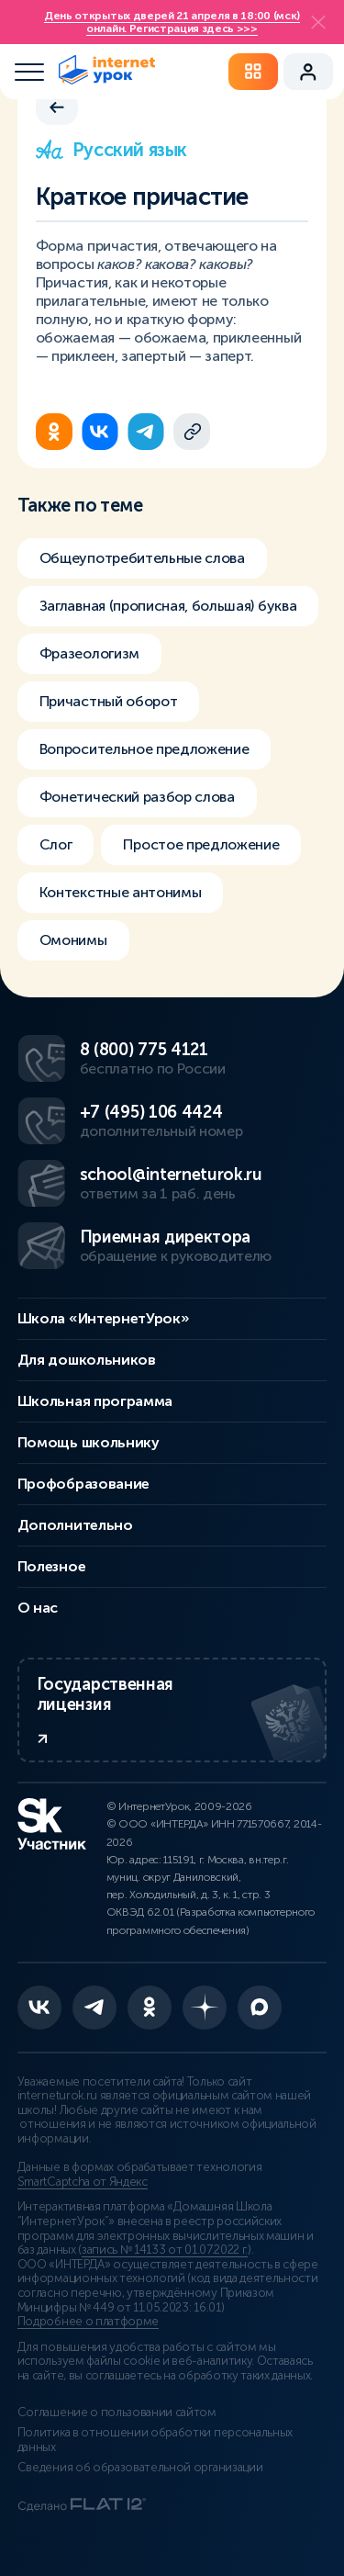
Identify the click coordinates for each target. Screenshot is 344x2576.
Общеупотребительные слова (142, 558)
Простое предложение (201, 844)
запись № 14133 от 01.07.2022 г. (165, 2250)
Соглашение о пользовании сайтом (116, 2412)
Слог (55, 844)
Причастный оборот (108, 701)
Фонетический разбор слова (137, 796)
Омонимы (73, 940)
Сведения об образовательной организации (140, 2467)
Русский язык (111, 149)
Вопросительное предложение (144, 749)
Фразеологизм (89, 653)
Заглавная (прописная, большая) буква (167, 605)
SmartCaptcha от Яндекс (82, 2182)
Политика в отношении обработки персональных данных (155, 2440)
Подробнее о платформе (88, 2321)
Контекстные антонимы (120, 892)
